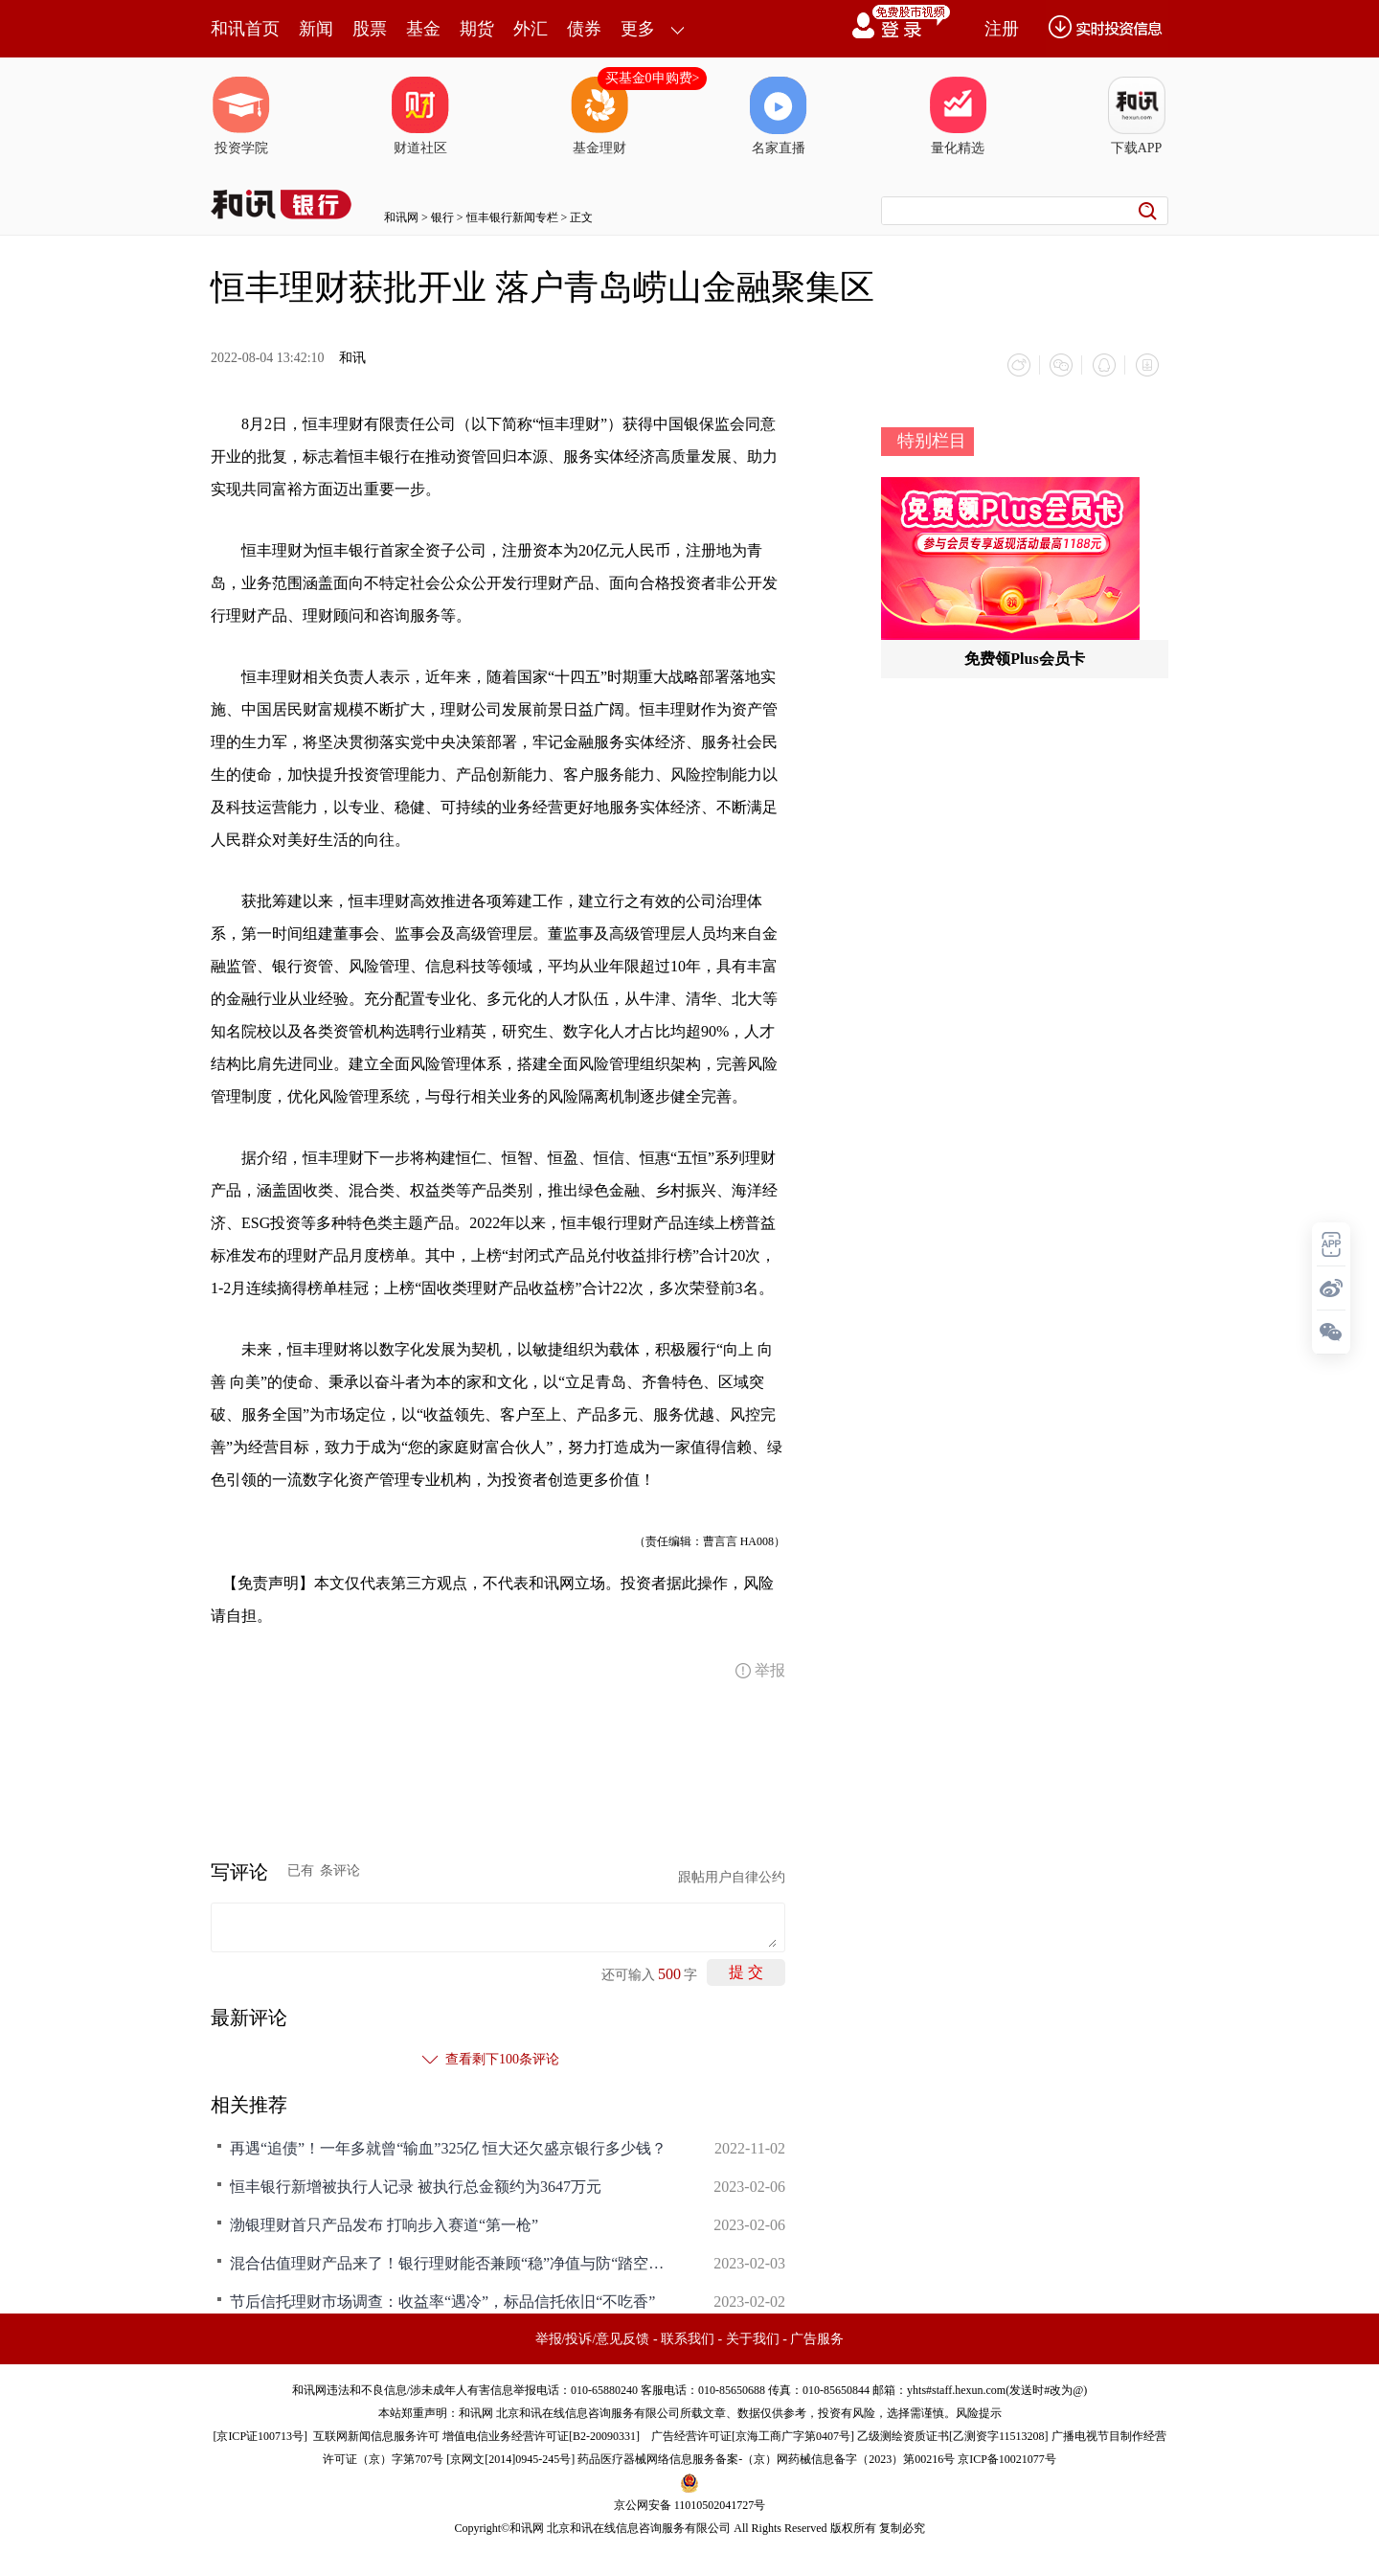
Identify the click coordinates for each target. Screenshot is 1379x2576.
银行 (442, 217)
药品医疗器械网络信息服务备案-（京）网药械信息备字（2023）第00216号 (766, 2458)
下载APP (1136, 116)
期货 (477, 28)
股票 (369, 28)
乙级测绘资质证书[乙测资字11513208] (953, 2435)
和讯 (352, 358)
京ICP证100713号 (260, 2435)
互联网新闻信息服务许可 (376, 2435)
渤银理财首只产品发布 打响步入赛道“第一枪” (384, 2224)
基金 (423, 28)
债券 (584, 28)
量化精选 (957, 116)
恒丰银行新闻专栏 (512, 217)
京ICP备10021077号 (1007, 2458)
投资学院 (241, 116)
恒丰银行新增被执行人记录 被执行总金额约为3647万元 (415, 2185)
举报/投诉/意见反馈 (592, 2338)
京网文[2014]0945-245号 (510, 2458)
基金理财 (599, 116)
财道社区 (420, 116)
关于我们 (753, 2338)
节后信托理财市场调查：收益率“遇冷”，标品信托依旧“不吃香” (442, 2300)
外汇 (530, 28)
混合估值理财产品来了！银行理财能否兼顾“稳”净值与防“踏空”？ (450, 2262)
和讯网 (401, 217)
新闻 (316, 28)
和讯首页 (245, 28)
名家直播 (778, 116)
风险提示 (979, 2412)
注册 (1001, 28)
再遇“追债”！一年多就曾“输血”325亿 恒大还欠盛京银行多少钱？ (448, 2147)
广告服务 (817, 2338)
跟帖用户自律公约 (731, 1876)
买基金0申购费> (652, 78)
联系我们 (687, 2338)
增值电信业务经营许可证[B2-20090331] (541, 2435)
